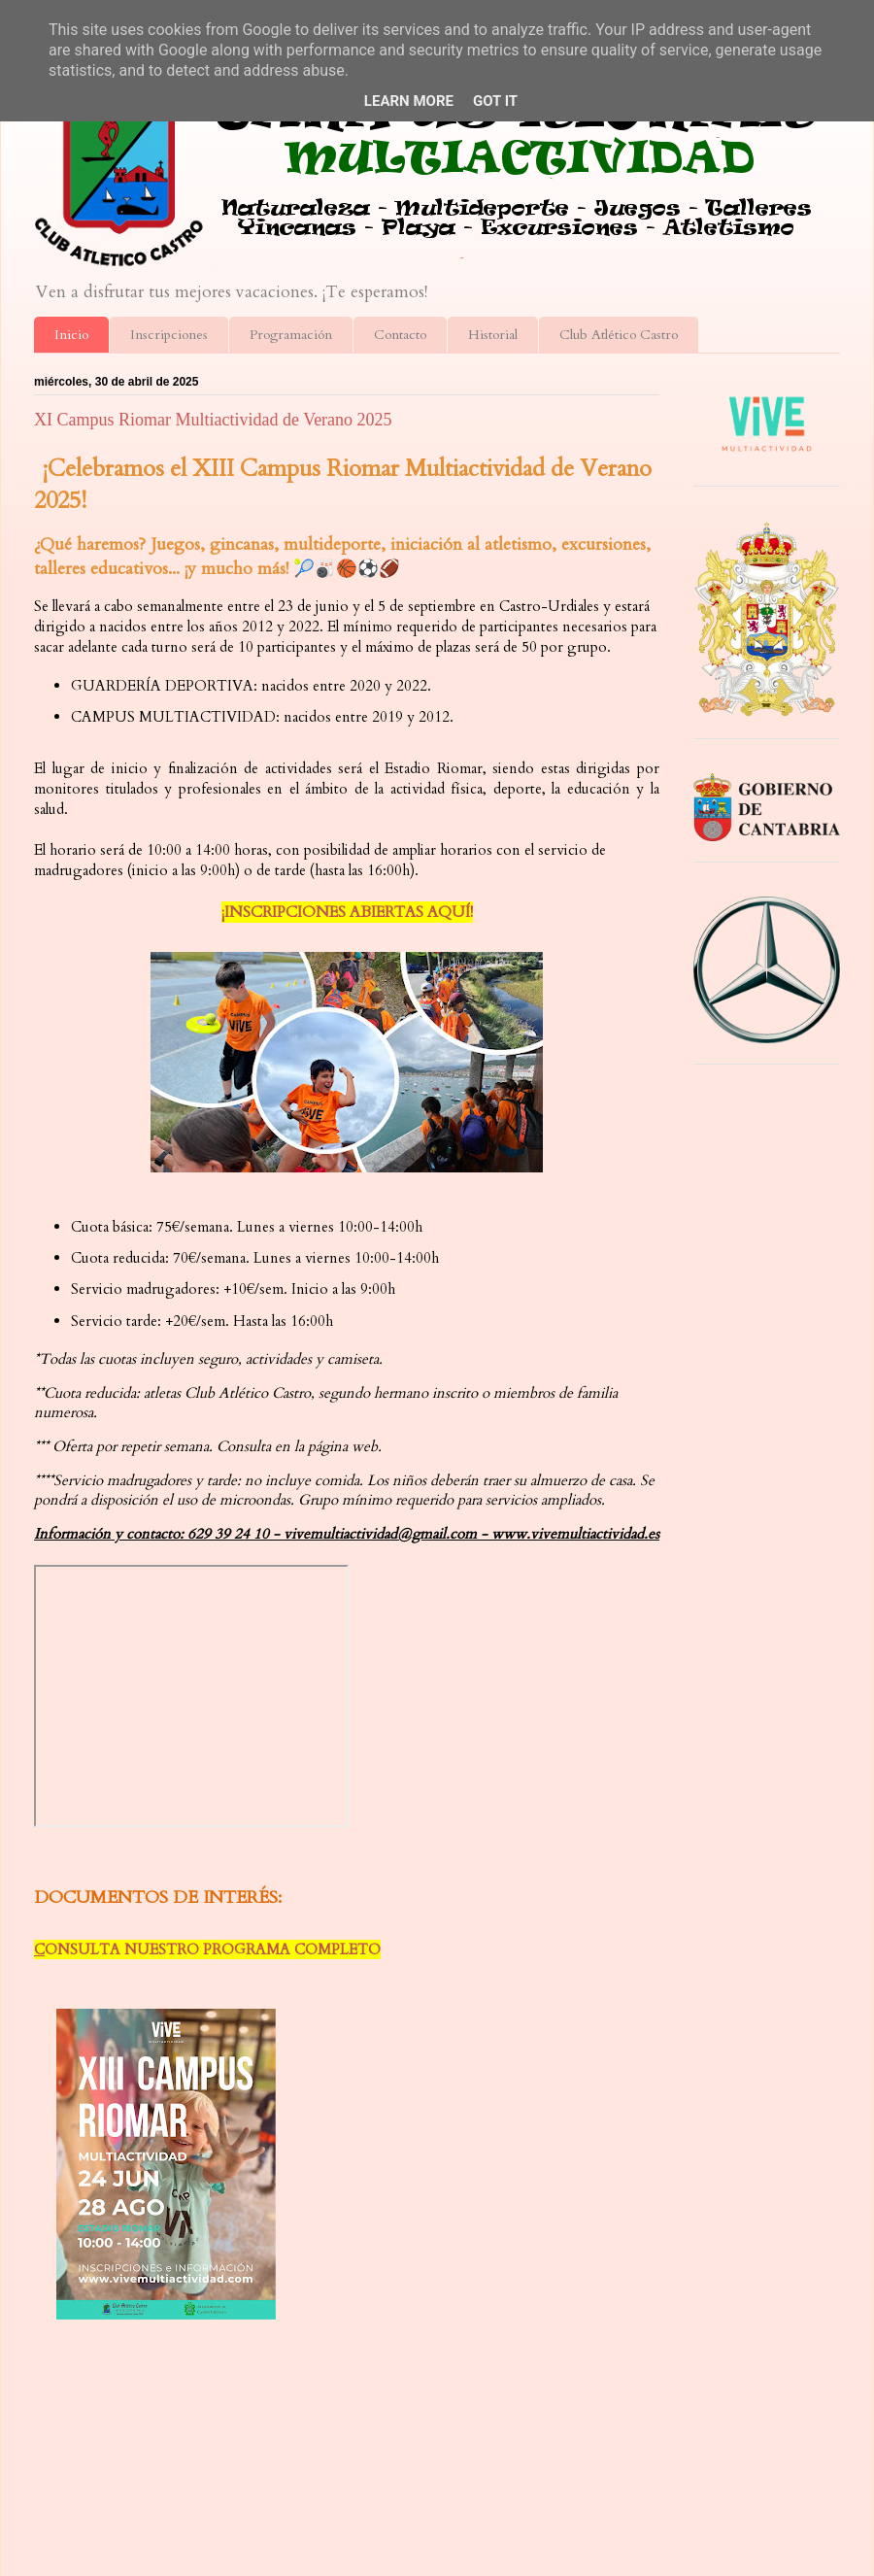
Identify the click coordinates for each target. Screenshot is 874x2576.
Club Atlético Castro (618, 334)
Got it (495, 101)
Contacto (400, 334)
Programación (291, 334)
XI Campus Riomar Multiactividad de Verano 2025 (213, 419)
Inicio (71, 334)
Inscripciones (169, 334)
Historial (493, 334)
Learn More (409, 101)
